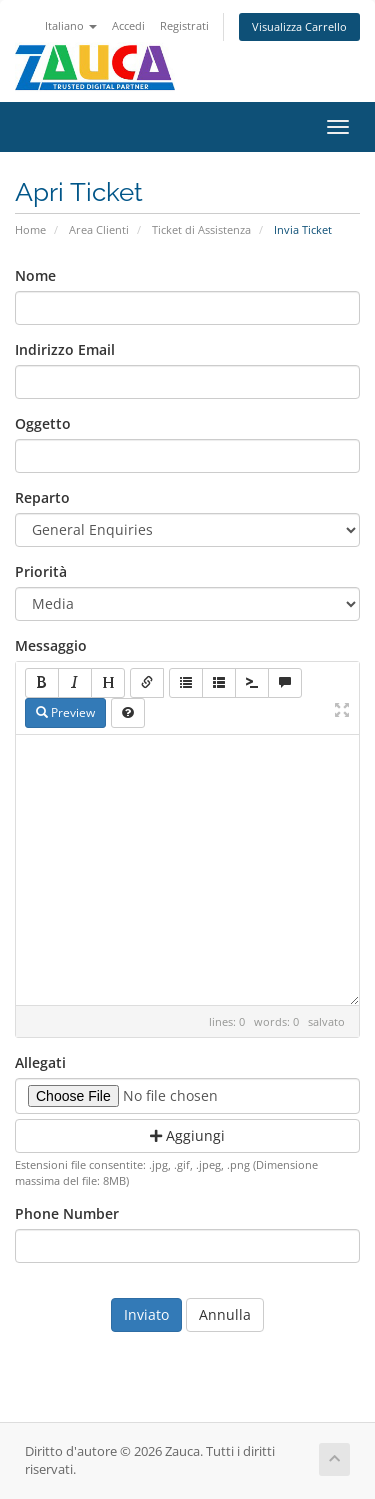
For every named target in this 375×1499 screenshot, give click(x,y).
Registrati (184, 25)
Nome (35, 275)
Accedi (128, 25)
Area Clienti (99, 229)
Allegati (40, 1062)
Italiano (71, 25)
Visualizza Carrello (299, 26)
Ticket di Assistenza (201, 229)
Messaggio (51, 645)
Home (30, 229)
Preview (65, 712)
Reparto (42, 497)
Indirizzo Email (65, 349)
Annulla (225, 1314)
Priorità (41, 571)
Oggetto (43, 423)
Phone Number (67, 1213)
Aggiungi (187, 1135)
